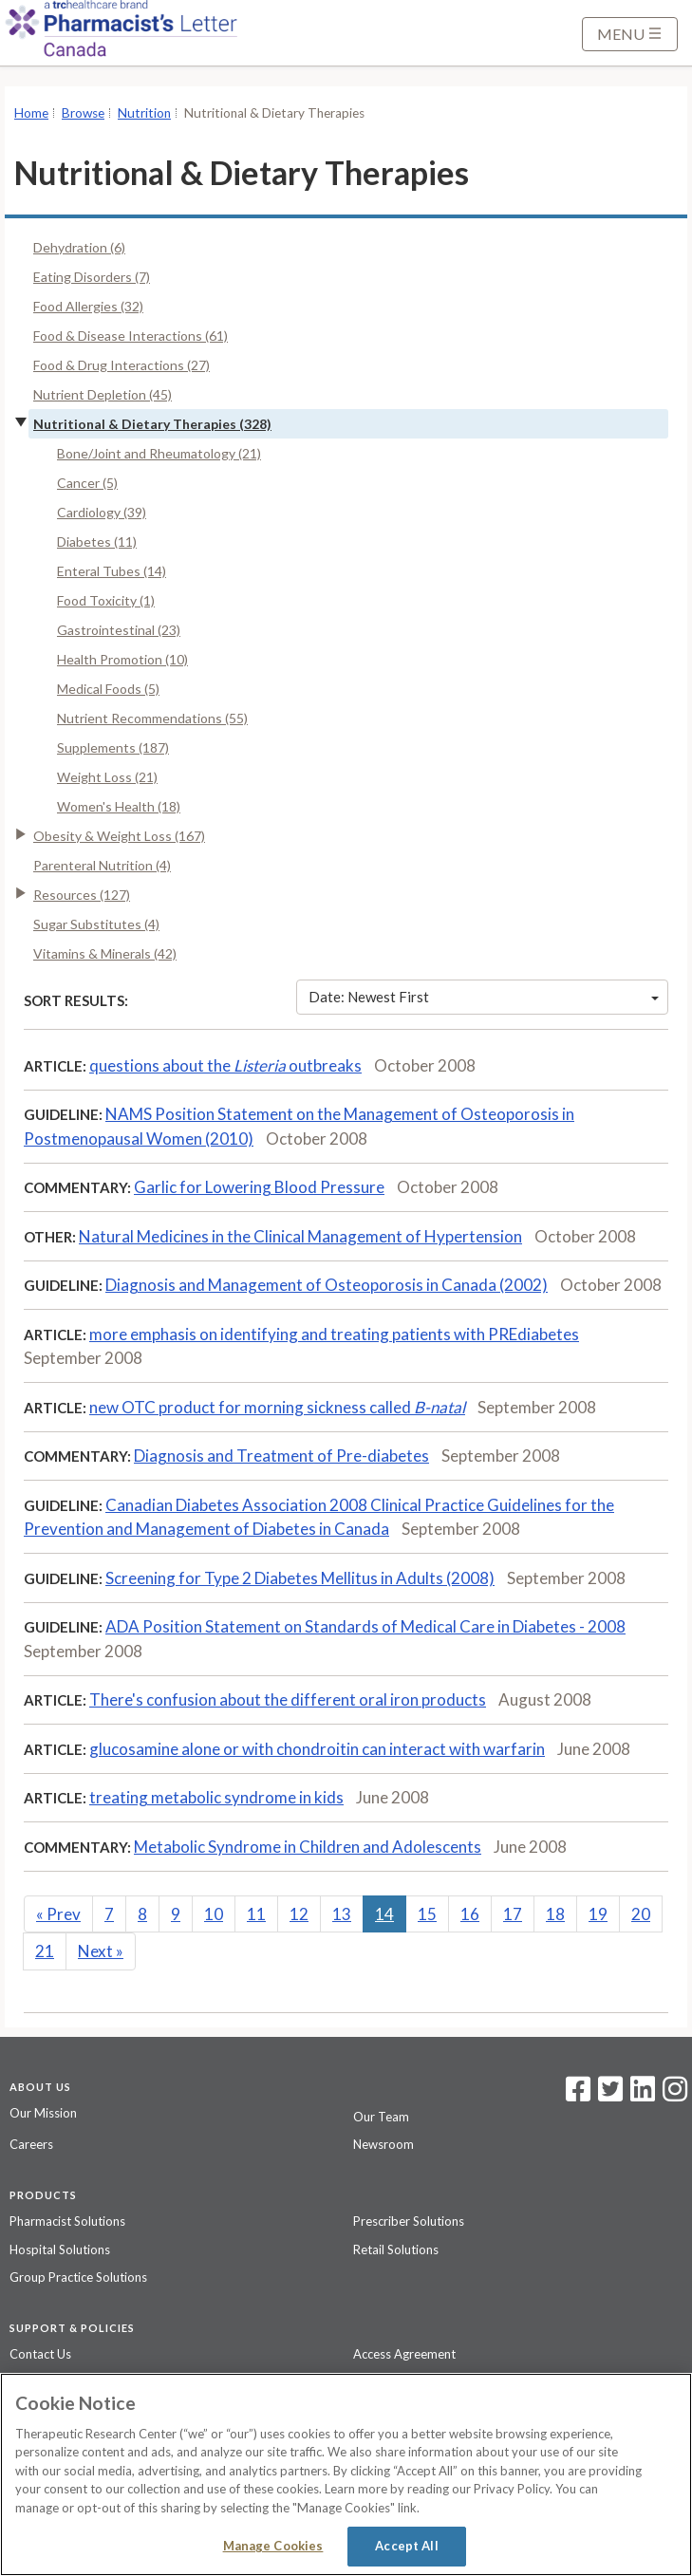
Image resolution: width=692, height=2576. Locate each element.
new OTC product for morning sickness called (277, 1407)
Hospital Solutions (59, 2249)
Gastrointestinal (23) (118, 630)
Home (31, 113)
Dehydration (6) (79, 247)
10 (213, 1914)
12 (299, 1914)
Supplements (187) (113, 747)
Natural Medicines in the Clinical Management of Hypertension (300, 1236)
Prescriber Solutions (408, 2221)
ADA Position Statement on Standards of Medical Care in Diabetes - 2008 (365, 1626)
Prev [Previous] (58, 1914)
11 (256, 1914)
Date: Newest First (484, 996)
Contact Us (40, 2353)
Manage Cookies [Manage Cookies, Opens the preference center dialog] (273, 2545)
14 (384, 1914)
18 (555, 1914)
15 (427, 1914)
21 (44, 1951)
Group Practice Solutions (78, 2277)
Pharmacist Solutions (67, 2221)
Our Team (381, 2116)
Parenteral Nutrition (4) (102, 865)
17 (512, 1914)
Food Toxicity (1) (106, 600)
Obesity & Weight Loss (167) (119, 836)
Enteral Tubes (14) (111, 571)
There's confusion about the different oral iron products (287, 1699)
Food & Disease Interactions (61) (130, 335)
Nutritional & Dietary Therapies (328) (152, 424)
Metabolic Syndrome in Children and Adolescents (307, 1847)
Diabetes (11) (97, 541)
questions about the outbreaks (225, 1065)
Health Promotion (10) (122, 659)
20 (640, 1914)
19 (598, 1914)
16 (469, 1914)
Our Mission (43, 2112)
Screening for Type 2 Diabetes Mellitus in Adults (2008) (300, 1578)
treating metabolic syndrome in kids (216, 1797)
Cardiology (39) (101, 512)
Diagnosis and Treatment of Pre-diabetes (281, 1455)
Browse (83, 113)
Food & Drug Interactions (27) (121, 365)
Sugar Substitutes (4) (96, 924)
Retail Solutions (396, 2249)
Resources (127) (81, 895)
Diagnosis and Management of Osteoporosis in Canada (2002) (326, 1285)
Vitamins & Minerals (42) (105, 953)
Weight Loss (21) (107, 777)
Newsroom (383, 2144)
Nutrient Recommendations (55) (152, 718)
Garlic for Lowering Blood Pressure (259, 1187)
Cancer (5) (87, 483)
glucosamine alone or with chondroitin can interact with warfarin (317, 1749)
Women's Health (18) (118, 806)
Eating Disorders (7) (91, 277)
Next (100, 1951)
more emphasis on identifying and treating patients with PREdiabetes (334, 1334)
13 (341, 1914)
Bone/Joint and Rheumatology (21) (159, 453)
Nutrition (144, 113)
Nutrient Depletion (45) (102, 394)
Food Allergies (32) (88, 306)
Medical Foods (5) (108, 689)
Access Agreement (404, 2353)
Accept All (406, 2545)
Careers (31, 2144)
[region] (346, 2474)
